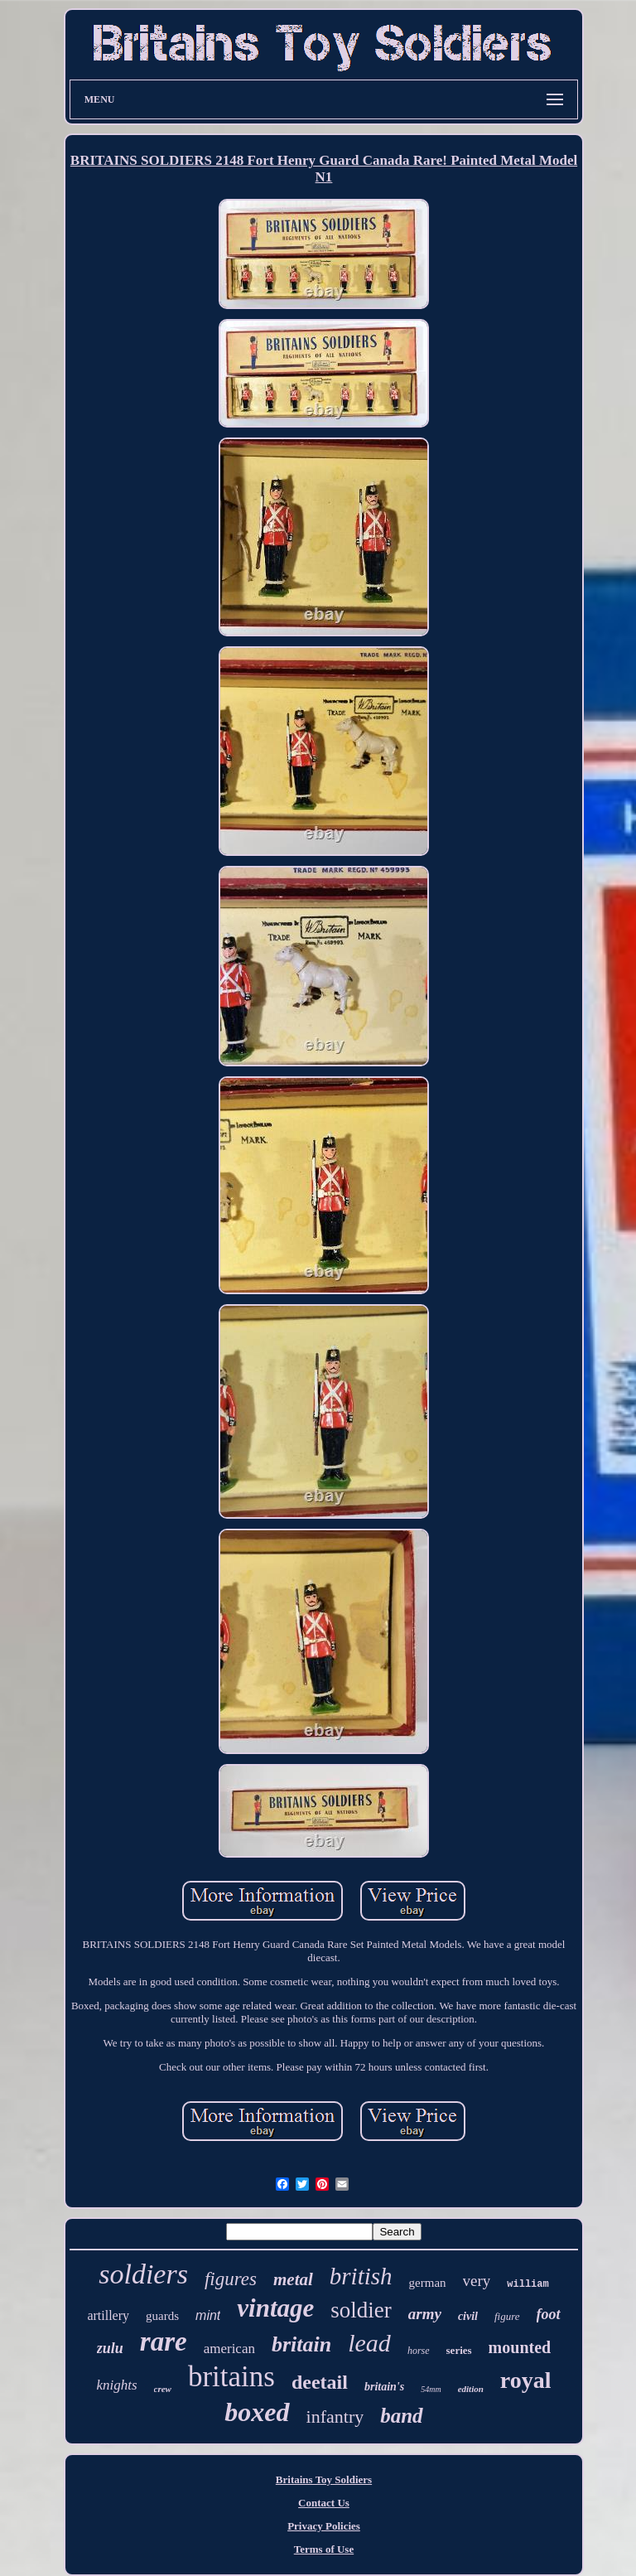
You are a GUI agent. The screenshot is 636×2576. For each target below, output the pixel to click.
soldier (361, 2310)
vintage (275, 2307)
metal (293, 2279)
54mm (431, 2389)
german (427, 2282)
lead (369, 2342)
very (477, 2280)
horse (418, 2350)
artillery (108, 2315)
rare (163, 2341)
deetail (320, 2382)
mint (207, 2315)
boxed (256, 2412)
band (401, 2415)
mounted (520, 2347)
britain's (384, 2386)
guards (162, 2315)
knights (116, 2385)
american (229, 2348)
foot (549, 2314)
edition (471, 2389)
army (424, 2313)
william (527, 2284)
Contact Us (323, 2502)
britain (301, 2344)
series (459, 2350)
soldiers (143, 2274)
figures (231, 2279)
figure (507, 2316)
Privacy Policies (323, 2526)
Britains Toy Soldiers (324, 2479)
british (361, 2276)
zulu (110, 2348)
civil (468, 2316)
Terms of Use (324, 2549)
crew (162, 2389)
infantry (335, 2416)
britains (231, 2377)
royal (526, 2380)
